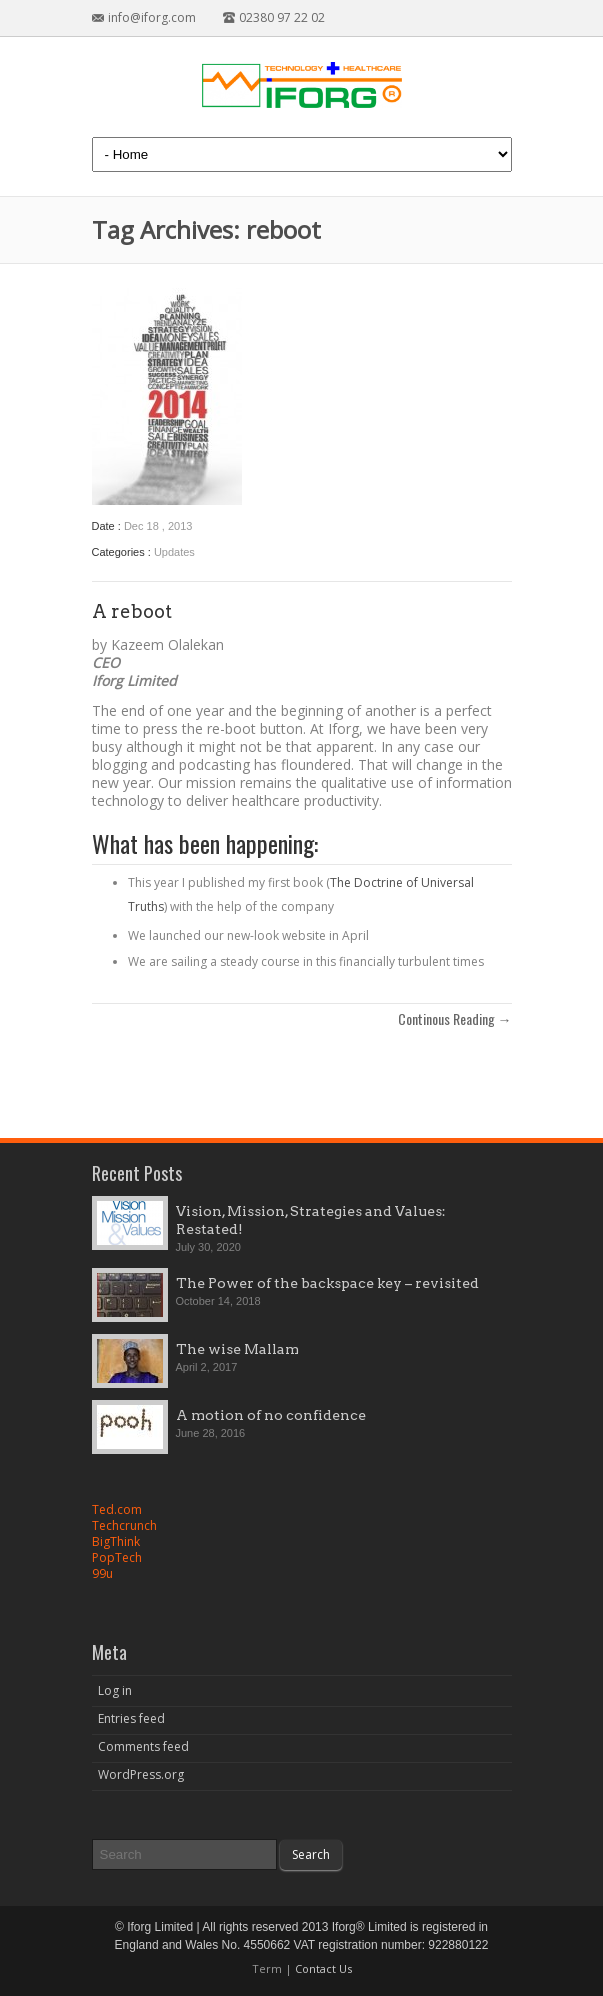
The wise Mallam (237, 1349)
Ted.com (117, 1509)
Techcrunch (124, 1525)
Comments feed (143, 1746)
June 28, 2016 (211, 1433)
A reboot (132, 611)
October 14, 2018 (218, 1301)
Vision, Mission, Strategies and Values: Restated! (311, 1220)
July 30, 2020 (208, 1247)
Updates (174, 552)
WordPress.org (141, 1774)
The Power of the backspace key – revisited (327, 1283)
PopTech (117, 1557)
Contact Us (323, 1968)
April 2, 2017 (207, 1367)
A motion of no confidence (271, 1415)
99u (102, 1573)
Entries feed (131, 1718)
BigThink (116, 1541)
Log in (115, 1690)
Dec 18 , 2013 (158, 526)
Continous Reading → (455, 1019)
